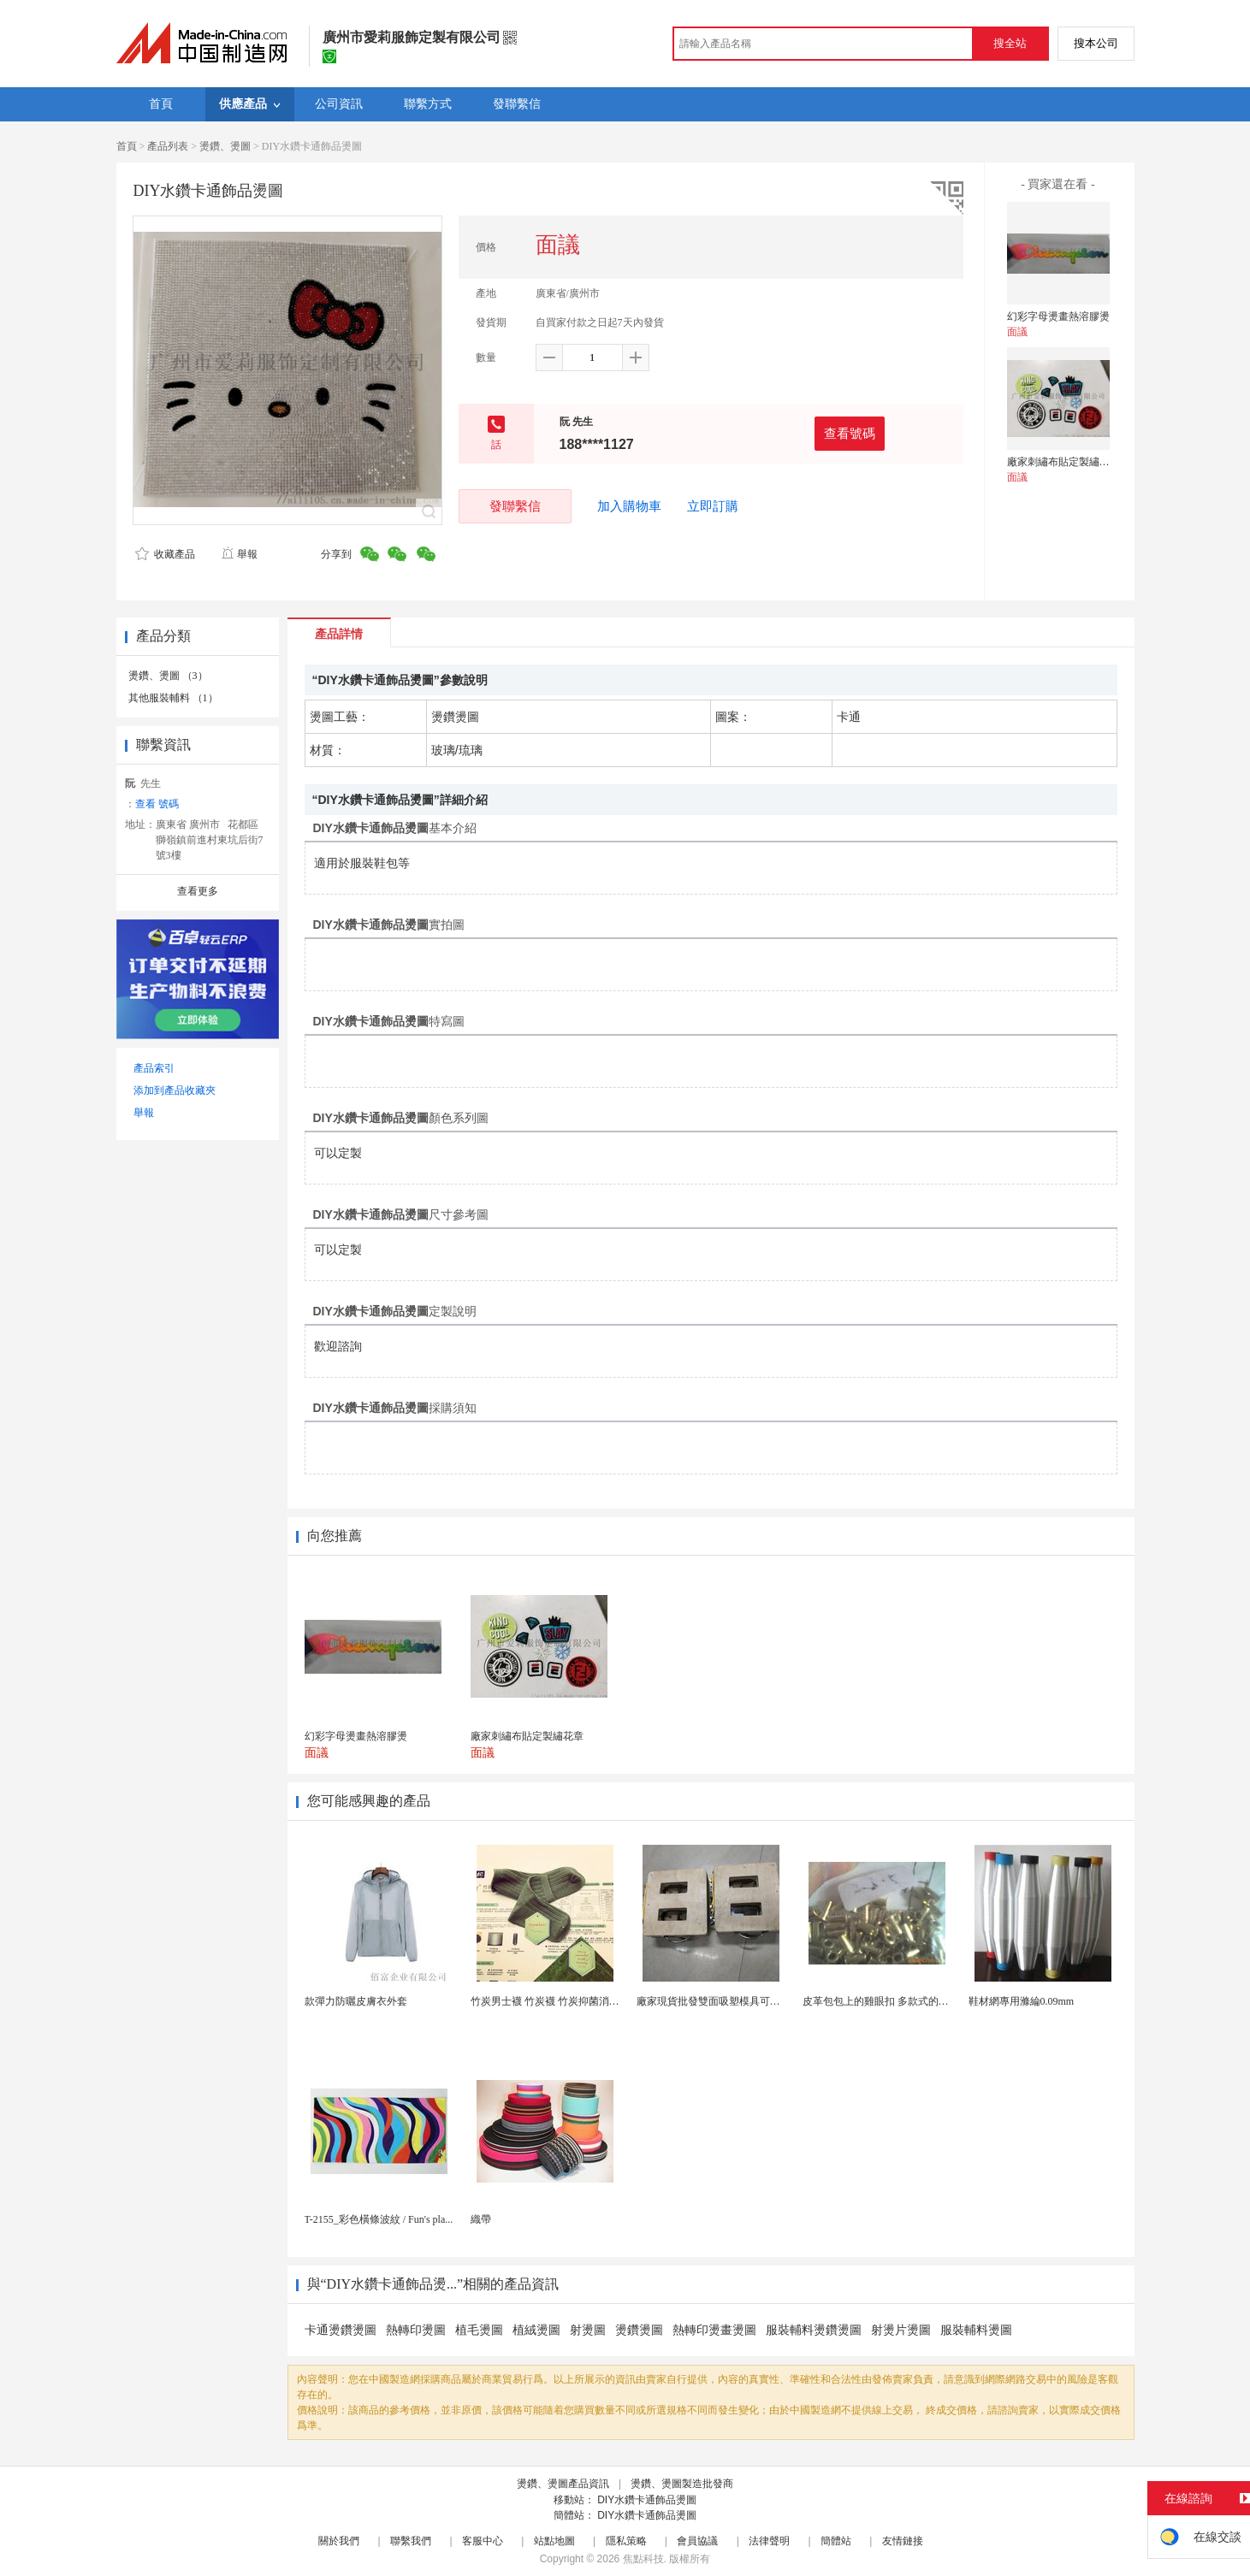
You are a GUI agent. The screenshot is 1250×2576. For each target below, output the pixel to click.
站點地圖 (554, 2541)
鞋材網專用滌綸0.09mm (1022, 2001)
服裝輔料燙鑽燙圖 (814, 2330)
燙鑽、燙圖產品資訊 (563, 2484)
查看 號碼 (157, 804)
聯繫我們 (410, 2541)
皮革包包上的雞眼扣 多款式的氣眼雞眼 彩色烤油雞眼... (927, 2001)
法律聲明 (769, 2541)
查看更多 (197, 891)
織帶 (481, 2219)
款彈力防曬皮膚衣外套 (356, 2001)
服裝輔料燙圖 (976, 2330)
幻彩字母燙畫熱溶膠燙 (1058, 316)
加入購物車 (629, 506)
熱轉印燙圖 (416, 2330)
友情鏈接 (902, 2541)
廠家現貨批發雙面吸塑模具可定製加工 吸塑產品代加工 (761, 2001)
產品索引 (154, 1068)
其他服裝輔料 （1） (173, 698)
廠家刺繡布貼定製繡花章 (1063, 462)
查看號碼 (849, 433)
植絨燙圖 (536, 2330)
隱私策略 (626, 2541)
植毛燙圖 (479, 2330)
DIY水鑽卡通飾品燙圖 (646, 2500)
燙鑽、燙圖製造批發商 (682, 2484)
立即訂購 (712, 506)
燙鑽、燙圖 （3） (168, 676)
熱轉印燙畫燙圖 (714, 2330)
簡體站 (835, 2541)
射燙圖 (588, 2330)
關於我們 (338, 2541)
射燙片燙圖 (901, 2330)
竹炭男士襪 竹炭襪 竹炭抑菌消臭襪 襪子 (562, 2001)
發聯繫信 (515, 506)
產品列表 (167, 146)
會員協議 (697, 2541)
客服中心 (482, 2541)
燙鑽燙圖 (639, 2330)
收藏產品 (165, 554)
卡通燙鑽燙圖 (340, 2330)
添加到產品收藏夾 (174, 1090)
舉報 (239, 554)
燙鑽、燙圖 (225, 146)
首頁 (126, 146)
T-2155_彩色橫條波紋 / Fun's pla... (379, 2219)
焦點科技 (643, 2559)
